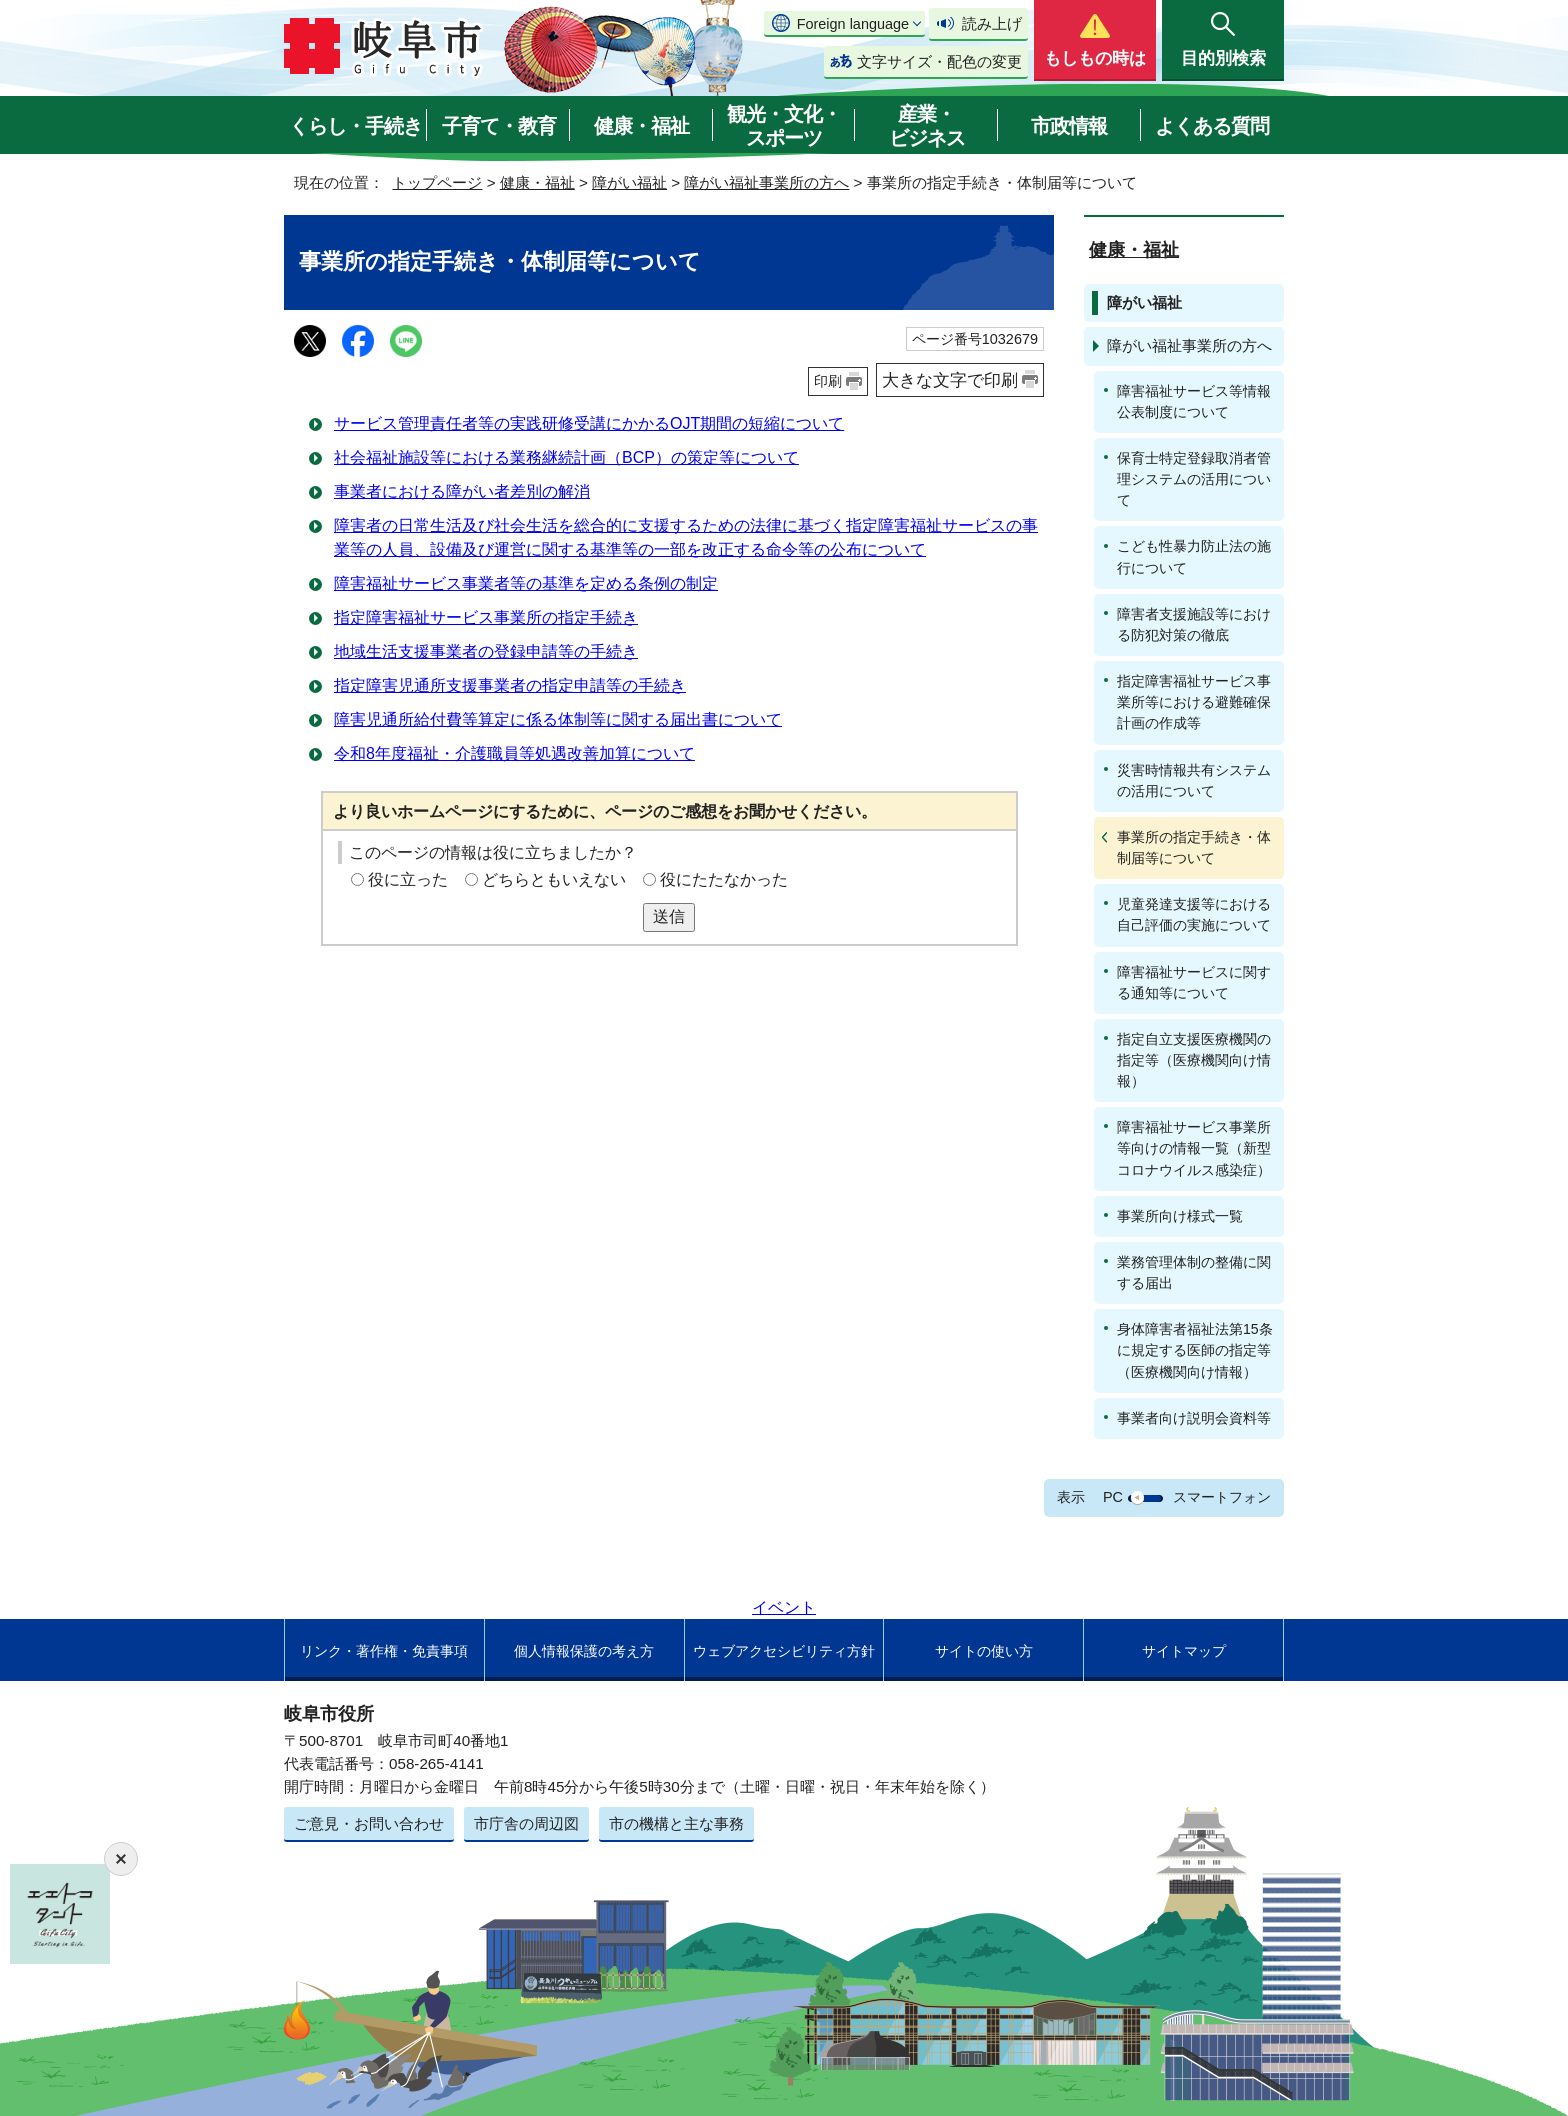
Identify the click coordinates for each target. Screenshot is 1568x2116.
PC (1113, 1497)
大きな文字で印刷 (950, 380)
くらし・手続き (355, 126)
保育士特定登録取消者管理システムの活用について (1194, 479)
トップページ (437, 182)
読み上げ (992, 23)
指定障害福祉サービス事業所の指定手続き (486, 617)
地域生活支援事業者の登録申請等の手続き (486, 651)
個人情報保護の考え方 (584, 1651)
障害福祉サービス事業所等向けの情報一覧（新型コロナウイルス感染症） (1194, 1148)
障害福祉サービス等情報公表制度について (1194, 401)
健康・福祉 (641, 126)
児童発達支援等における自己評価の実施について (1194, 914)
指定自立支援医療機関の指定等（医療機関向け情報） (1194, 1060)
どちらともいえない (554, 879)
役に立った (408, 879)
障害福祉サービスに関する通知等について (1194, 982)
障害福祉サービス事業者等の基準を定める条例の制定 (526, 583)
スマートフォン (1222, 1497)
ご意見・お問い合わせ (369, 1823)
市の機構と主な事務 (676, 1823)
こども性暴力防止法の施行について (1194, 556)
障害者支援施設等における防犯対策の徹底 (1194, 624)
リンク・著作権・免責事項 (384, 1651)
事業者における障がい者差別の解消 (462, 491)
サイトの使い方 (984, 1651)
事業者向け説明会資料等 (1194, 1418)
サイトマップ (1184, 1651)
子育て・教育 (499, 126)
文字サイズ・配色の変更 (939, 61)
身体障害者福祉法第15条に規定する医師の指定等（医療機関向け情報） (1195, 1350)
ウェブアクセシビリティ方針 (784, 1651)
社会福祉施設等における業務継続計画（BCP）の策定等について (566, 457)
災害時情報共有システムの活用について (1194, 780)
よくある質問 (1212, 126)
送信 (669, 916)
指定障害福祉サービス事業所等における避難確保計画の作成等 (1194, 702)
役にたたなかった (724, 879)
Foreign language (853, 24)
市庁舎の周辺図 (526, 1823)
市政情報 (1069, 126)
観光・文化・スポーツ (784, 126)
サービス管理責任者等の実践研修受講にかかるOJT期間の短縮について (589, 423)
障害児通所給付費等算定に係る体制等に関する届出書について (558, 719)
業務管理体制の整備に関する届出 (1194, 1272)
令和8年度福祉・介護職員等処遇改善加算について (514, 753)
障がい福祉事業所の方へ (766, 182)
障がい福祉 (629, 182)
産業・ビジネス (927, 126)
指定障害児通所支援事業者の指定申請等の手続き (510, 685)
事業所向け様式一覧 (1180, 1216)
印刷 (828, 381)
